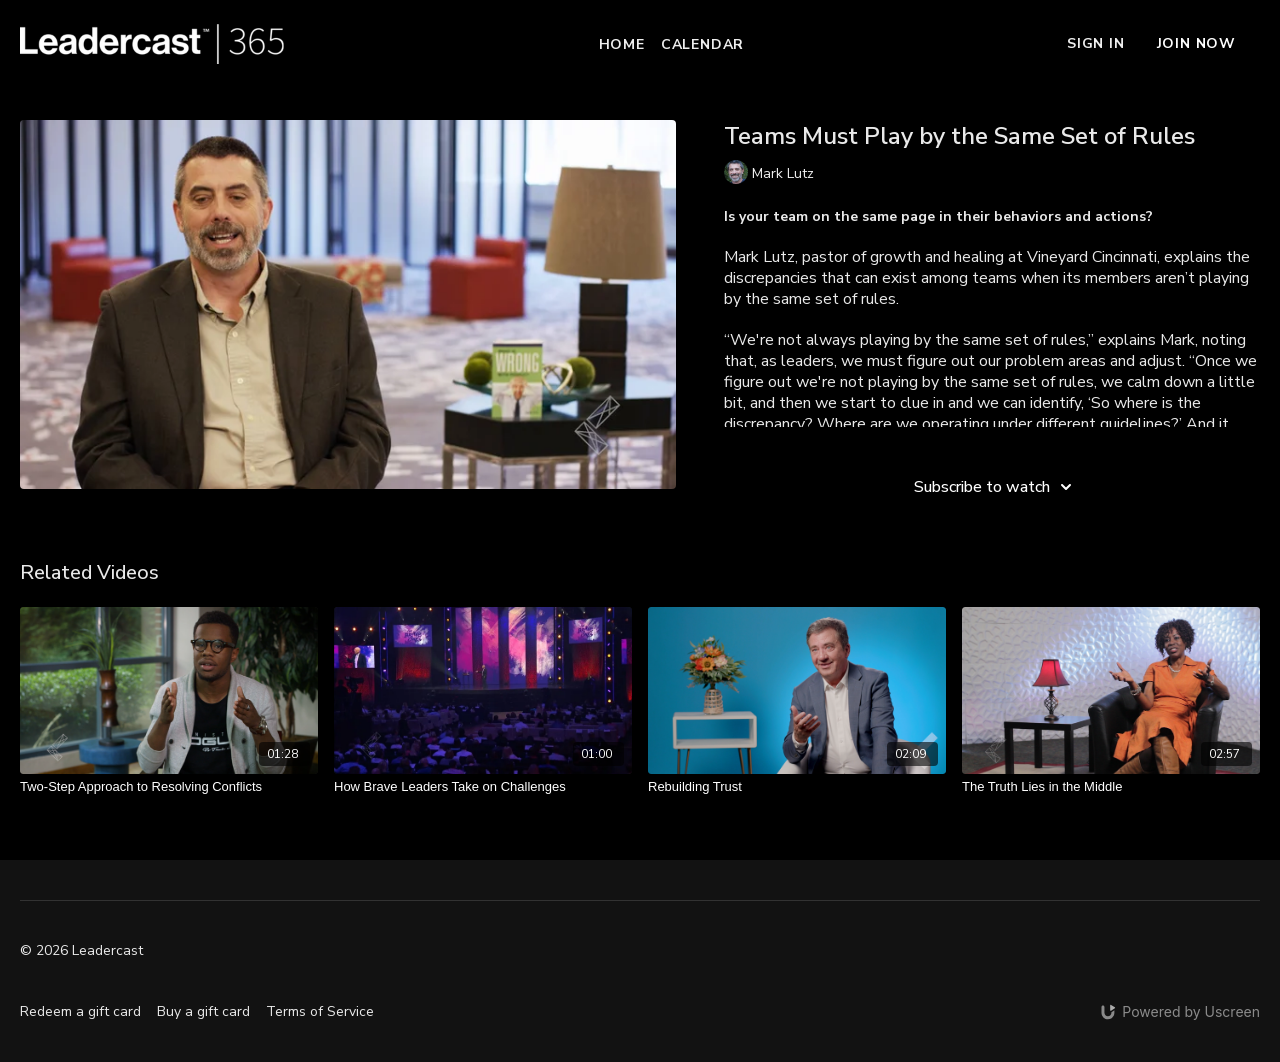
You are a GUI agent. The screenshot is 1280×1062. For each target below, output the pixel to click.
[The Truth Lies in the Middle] (1111, 787)
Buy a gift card (203, 1011)
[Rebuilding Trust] (797, 787)
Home (622, 44)
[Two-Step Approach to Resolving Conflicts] (169, 787)
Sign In (1096, 43)
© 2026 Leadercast (81, 951)
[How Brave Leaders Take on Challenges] (483, 787)
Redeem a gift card (80, 1011)
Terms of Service (320, 1011)
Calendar (702, 44)
